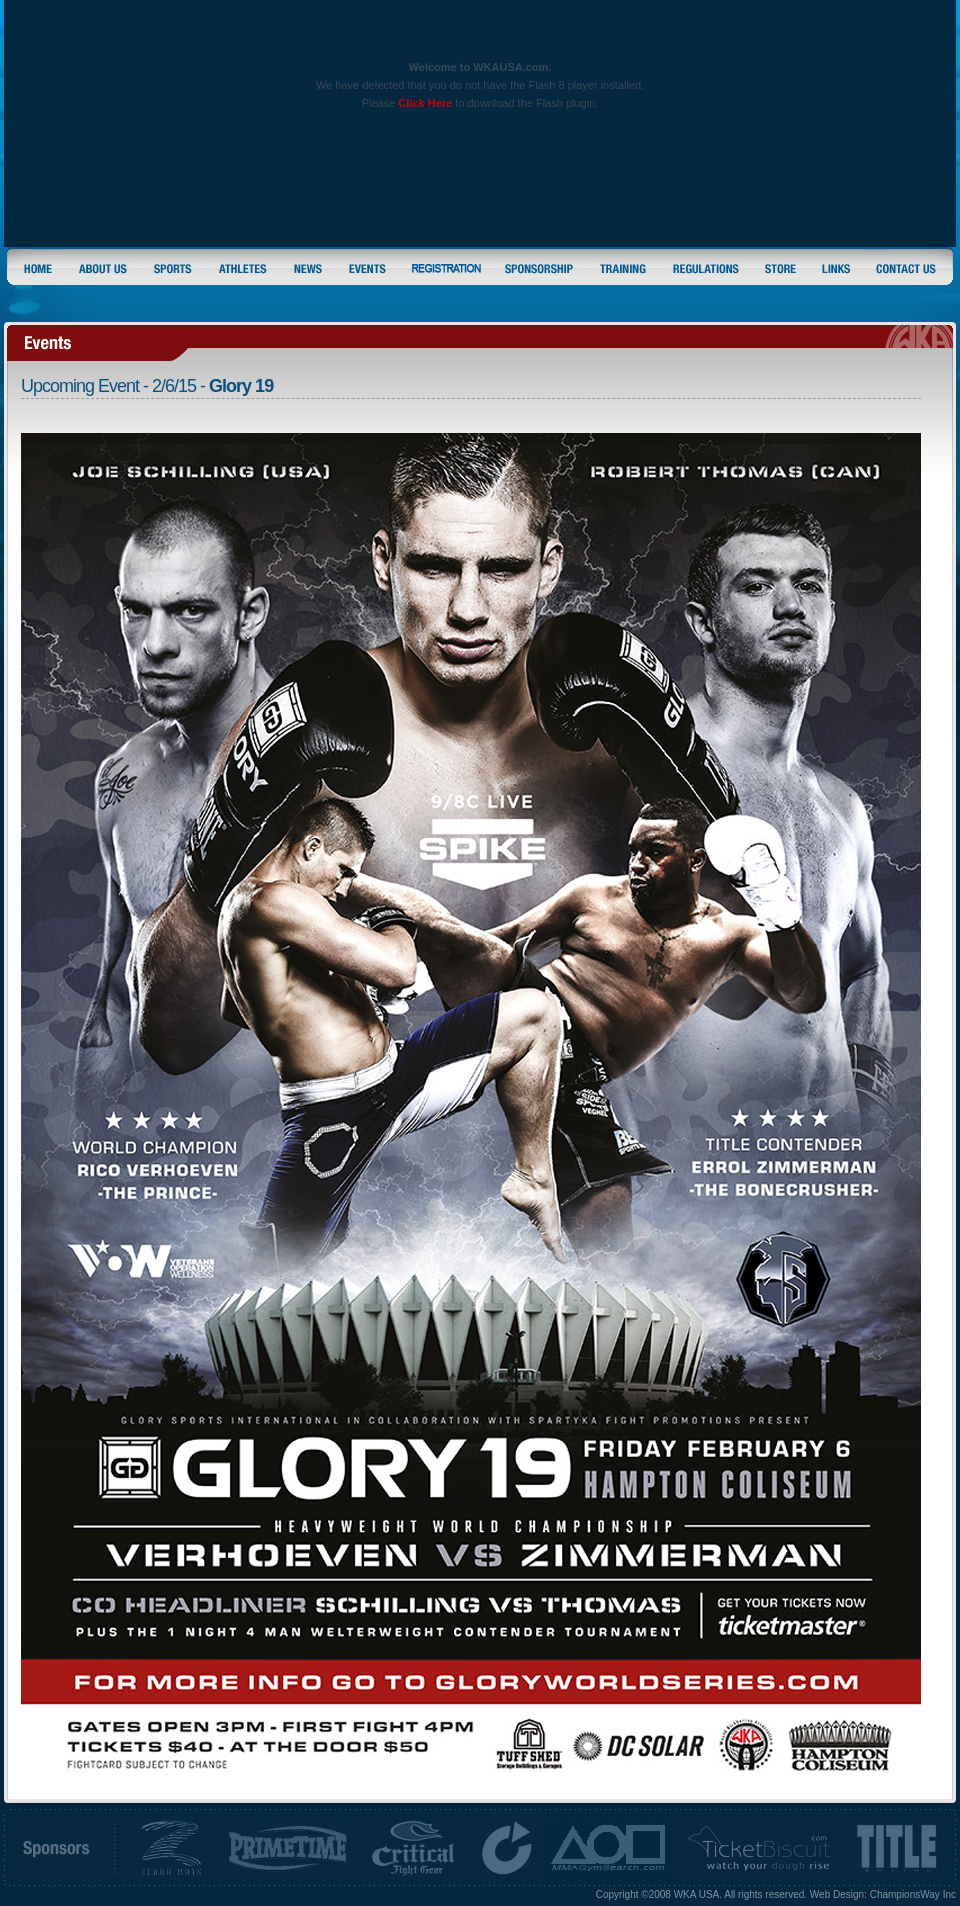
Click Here (425, 103)
